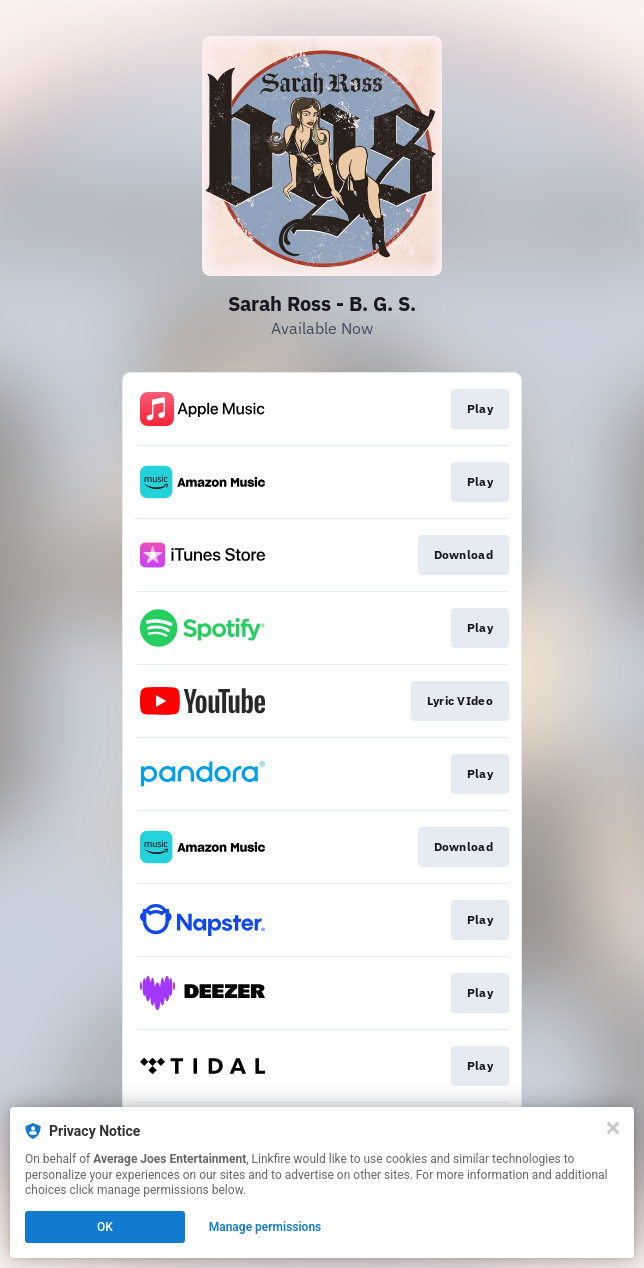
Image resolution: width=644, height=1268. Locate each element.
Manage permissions (265, 1227)
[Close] (613, 1128)
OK (105, 1227)
